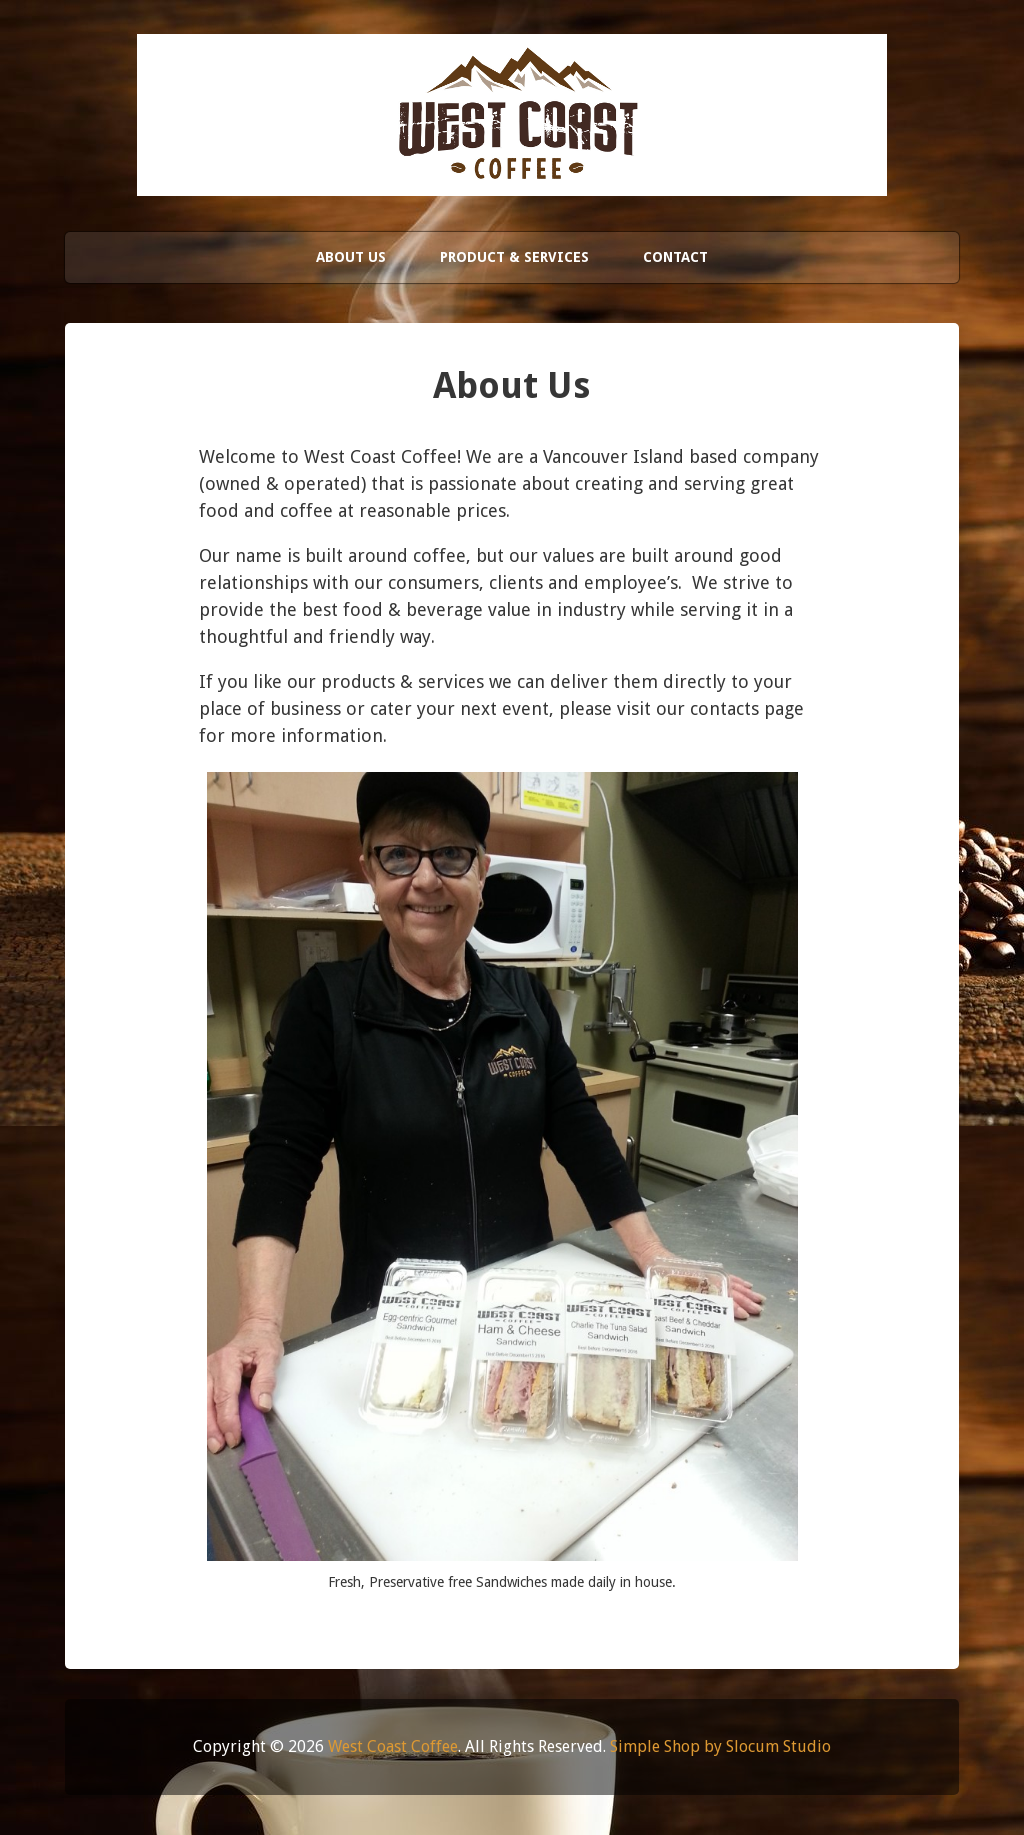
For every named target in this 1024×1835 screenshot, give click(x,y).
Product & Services (514, 257)
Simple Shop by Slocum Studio (720, 1746)
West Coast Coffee (393, 1746)
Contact (675, 257)
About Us (351, 257)
